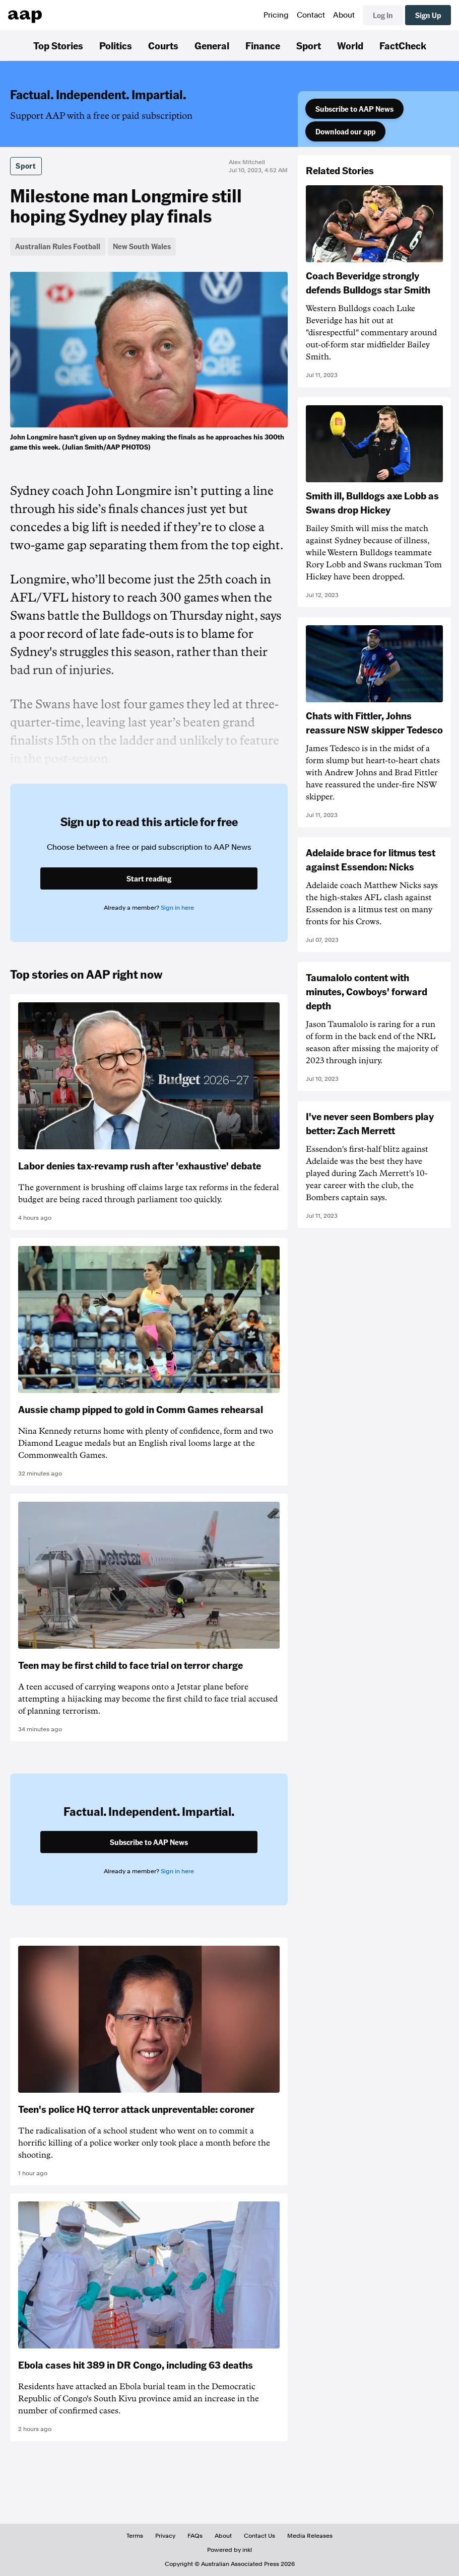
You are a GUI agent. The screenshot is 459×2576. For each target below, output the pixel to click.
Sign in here (177, 907)
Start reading (148, 878)
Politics (115, 45)
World (350, 45)
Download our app (345, 131)
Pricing (276, 15)
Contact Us (259, 2535)
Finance (262, 45)
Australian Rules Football (57, 246)
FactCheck (402, 45)
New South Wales (142, 246)
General (211, 45)
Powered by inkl (229, 2549)
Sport (308, 45)
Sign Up (428, 15)
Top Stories (58, 45)
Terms (134, 2535)
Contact (311, 15)
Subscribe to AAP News (354, 109)
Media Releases (310, 2535)
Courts (163, 45)
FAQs (195, 2535)
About (344, 15)
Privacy (165, 2535)
